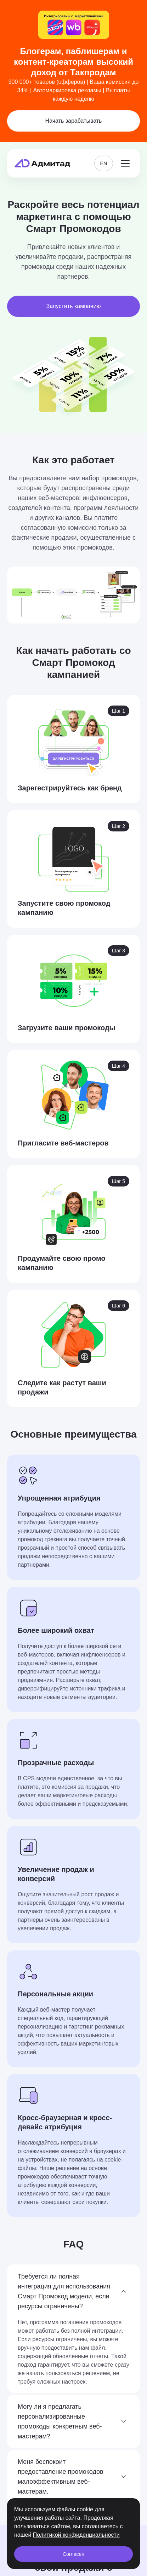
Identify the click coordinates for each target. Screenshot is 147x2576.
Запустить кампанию (73, 306)
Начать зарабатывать (73, 121)
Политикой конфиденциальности (76, 2535)
